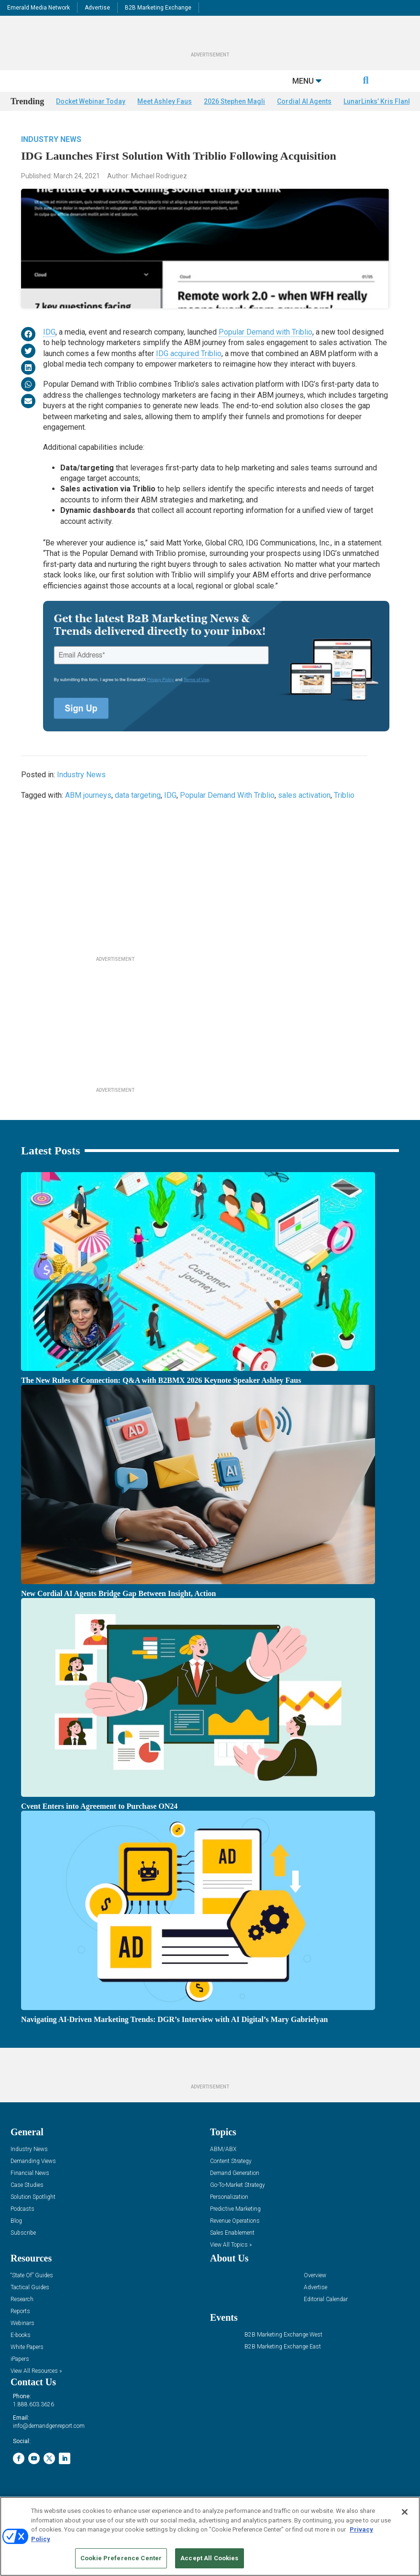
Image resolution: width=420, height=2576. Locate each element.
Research (22, 2317)
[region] (210, 2536)
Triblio (344, 812)
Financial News (30, 2191)
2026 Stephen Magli (234, 119)
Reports (20, 2329)
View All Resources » (36, 2389)
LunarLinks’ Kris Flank (377, 119)
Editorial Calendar (326, 2317)
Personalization (229, 2215)
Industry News (51, 157)
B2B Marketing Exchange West (283, 2352)
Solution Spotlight (33, 2215)
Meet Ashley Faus (164, 119)
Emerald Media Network (38, 8)
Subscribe (23, 2251)
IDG (49, 349)
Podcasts (22, 2227)
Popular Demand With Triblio (227, 812)
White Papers (27, 2365)
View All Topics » (231, 2263)
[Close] (404, 2511)
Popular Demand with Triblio (265, 349)
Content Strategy (231, 2179)
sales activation (304, 812)
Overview (315, 2293)
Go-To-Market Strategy (237, 2203)
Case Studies (27, 2203)
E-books (21, 2353)
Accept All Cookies (209, 2558)
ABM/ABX (223, 2167)
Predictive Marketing (235, 2227)
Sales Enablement (232, 2251)
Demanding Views (33, 2179)
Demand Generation (234, 2191)
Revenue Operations (235, 2239)
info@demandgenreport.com (49, 2444)
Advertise (97, 8)
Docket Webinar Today (90, 119)
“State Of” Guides (32, 2293)
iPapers (20, 2377)
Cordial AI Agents (304, 119)
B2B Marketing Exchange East (282, 2364)
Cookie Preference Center (121, 2558)
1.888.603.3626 (33, 2422)
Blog (16, 2239)
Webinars (22, 2341)
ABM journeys (88, 812)
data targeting (138, 812)
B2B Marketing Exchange (158, 8)
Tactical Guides (30, 2305)
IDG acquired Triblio (188, 371)
